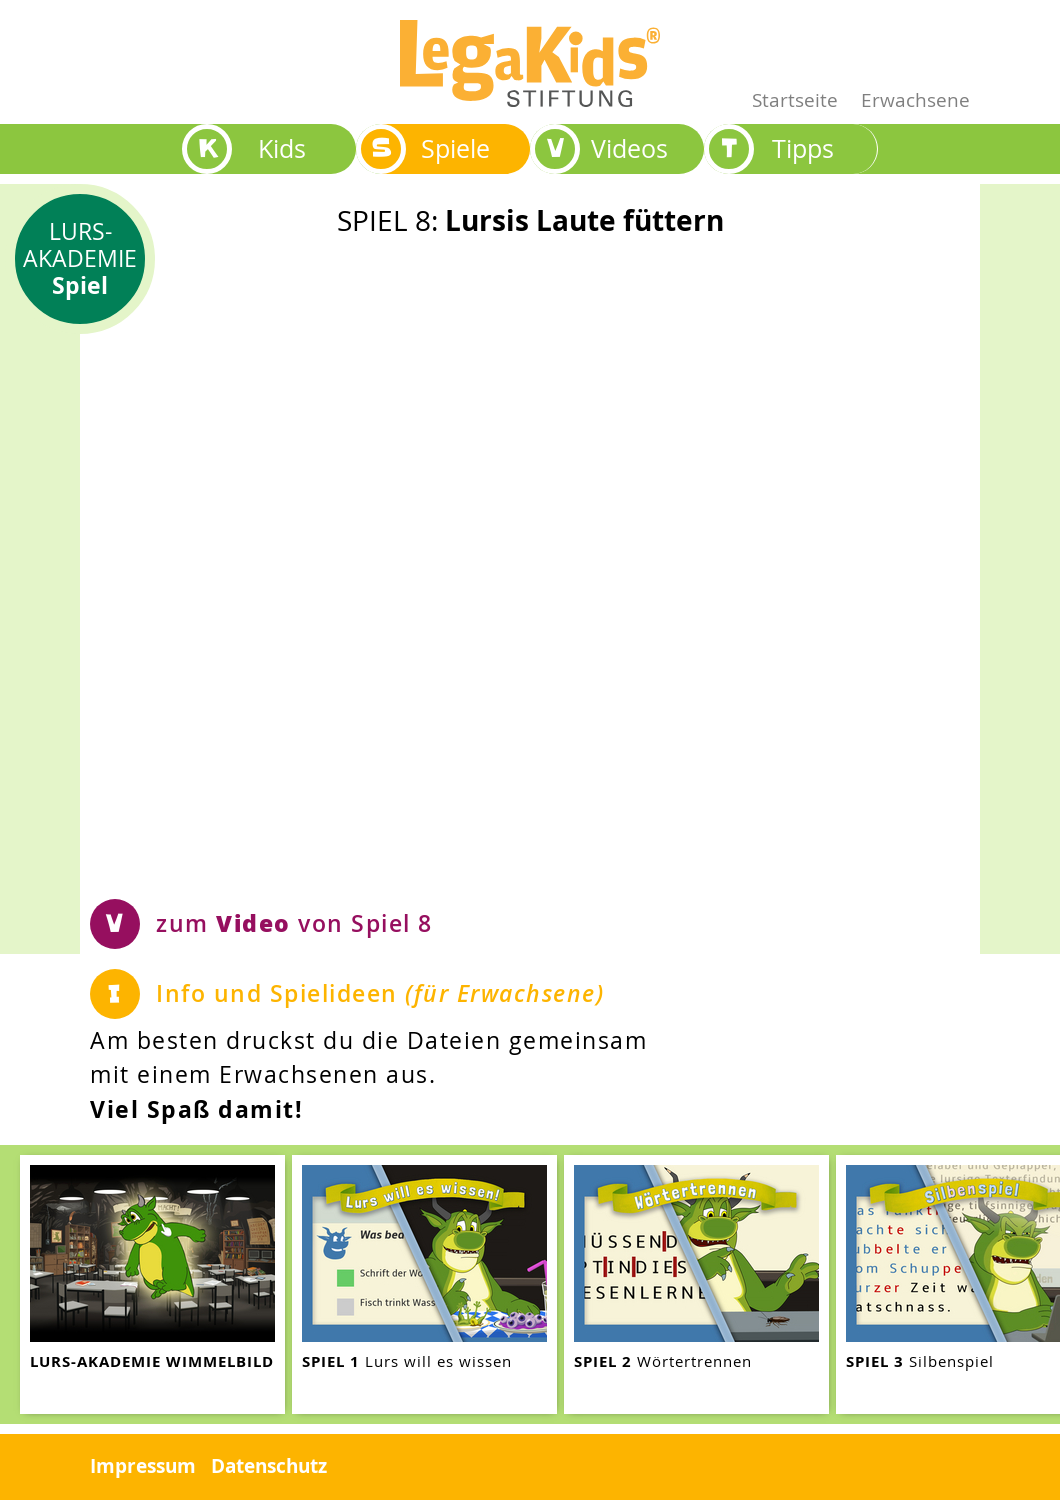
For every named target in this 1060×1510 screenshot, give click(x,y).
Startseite (795, 99)
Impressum (143, 1466)
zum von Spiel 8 (294, 922)
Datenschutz (269, 1466)
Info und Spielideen (380, 993)
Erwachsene (915, 99)
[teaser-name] (152, 1284)
